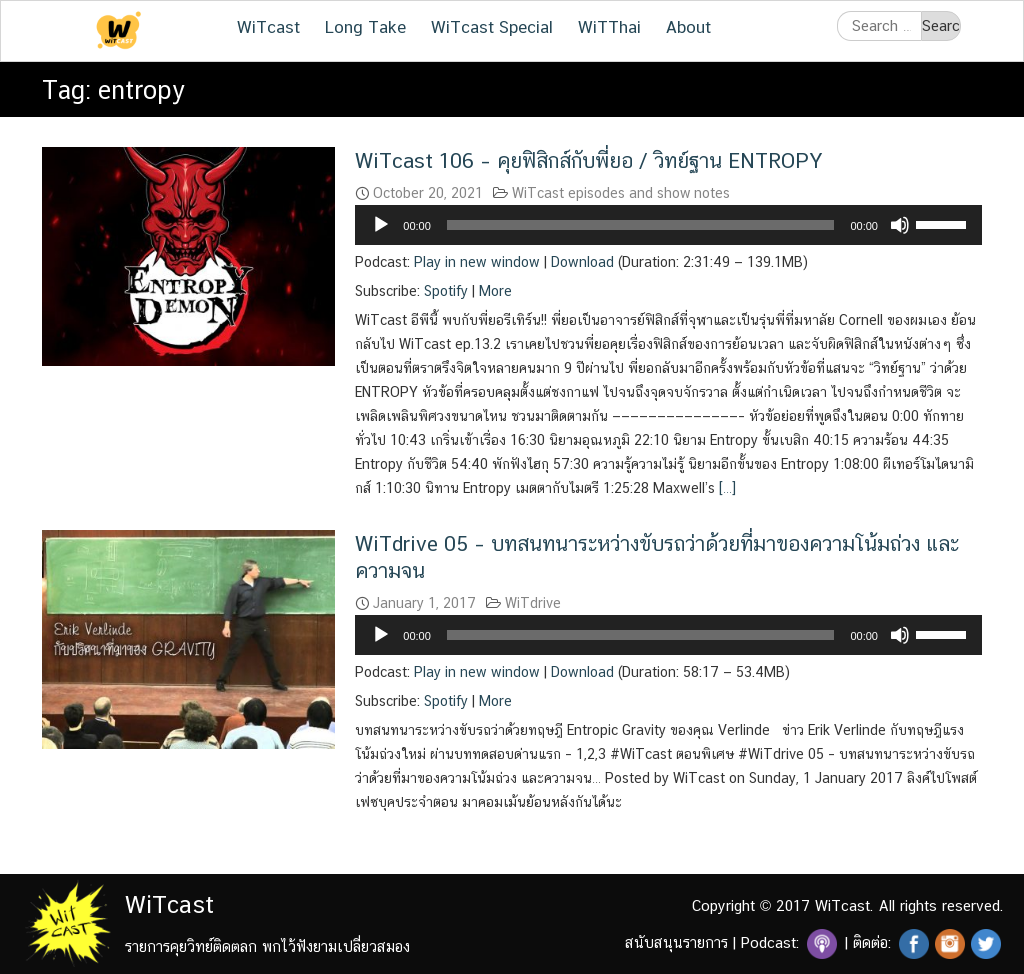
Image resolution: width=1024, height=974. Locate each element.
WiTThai (609, 27)
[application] (668, 225)
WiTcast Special (492, 27)
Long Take (365, 27)
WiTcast (268, 27)
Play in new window (477, 262)
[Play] (381, 225)
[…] (725, 488)
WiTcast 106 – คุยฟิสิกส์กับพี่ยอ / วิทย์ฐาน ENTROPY (589, 160)
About (688, 27)
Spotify (446, 291)
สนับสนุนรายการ (676, 942)
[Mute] (900, 225)
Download (582, 262)
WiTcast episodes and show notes (621, 193)
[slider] (641, 225)
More (495, 291)
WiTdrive (533, 603)
